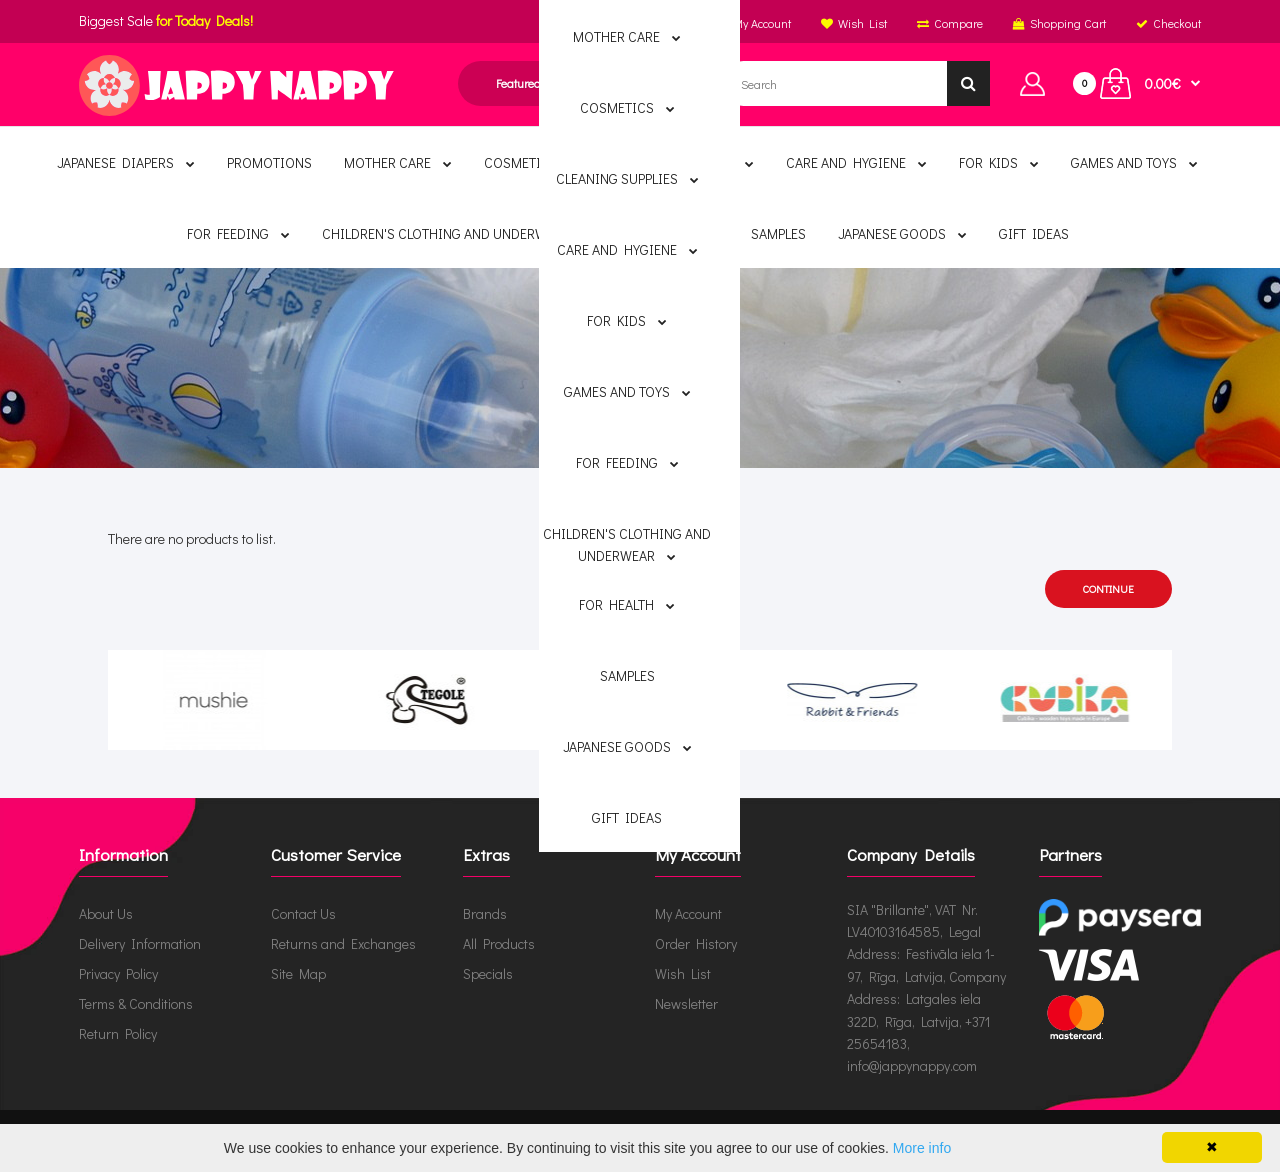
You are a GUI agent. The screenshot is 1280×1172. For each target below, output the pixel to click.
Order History (696, 943)
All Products (499, 943)
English (564, 23)
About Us (106, 913)
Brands (610, 393)
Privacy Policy (118, 973)
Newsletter (686, 1003)
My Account (688, 913)
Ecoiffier (696, 393)
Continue (1108, 588)
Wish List (683, 973)
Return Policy (118, 1033)
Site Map (298, 973)
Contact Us (303, 913)
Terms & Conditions (136, 1003)
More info (922, 1148)
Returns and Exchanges (343, 943)
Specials (488, 973)
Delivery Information (140, 943)
